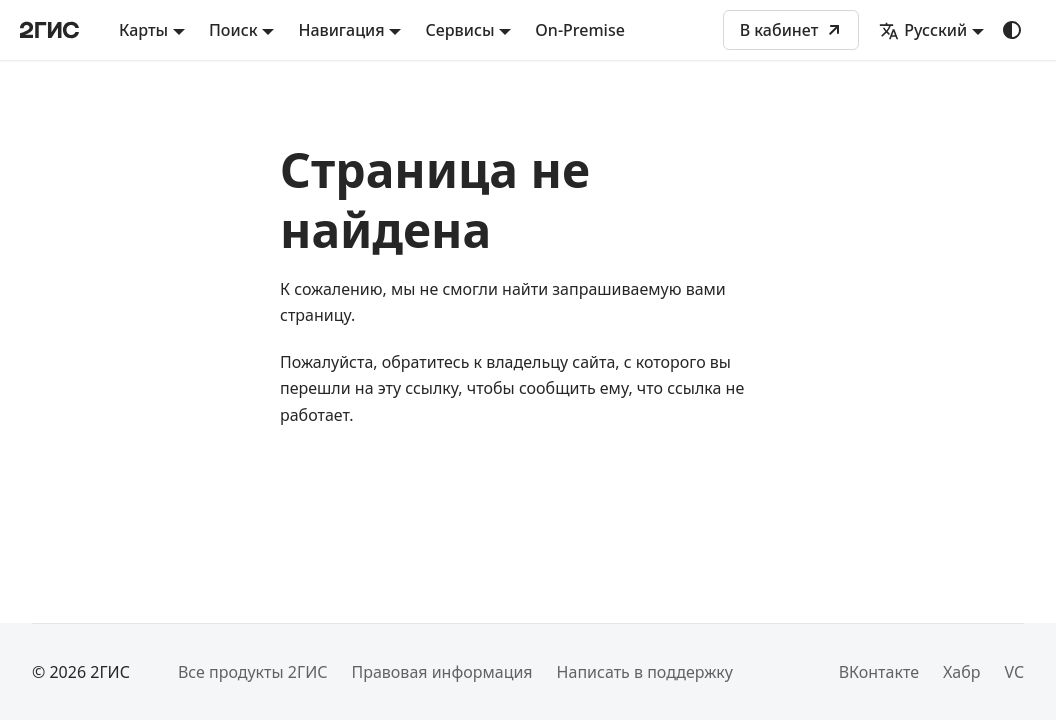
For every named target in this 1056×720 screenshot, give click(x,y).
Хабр (961, 672)
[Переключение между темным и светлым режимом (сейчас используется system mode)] (1012, 30)
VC (1014, 672)
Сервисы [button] (459, 30)
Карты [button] (143, 30)
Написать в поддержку (645, 672)
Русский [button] (923, 30)
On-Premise (580, 30)
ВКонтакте (879, 672)
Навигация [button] (341, 30)
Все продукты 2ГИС (253, 672)
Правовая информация (441, 672)
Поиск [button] (233, 30)
